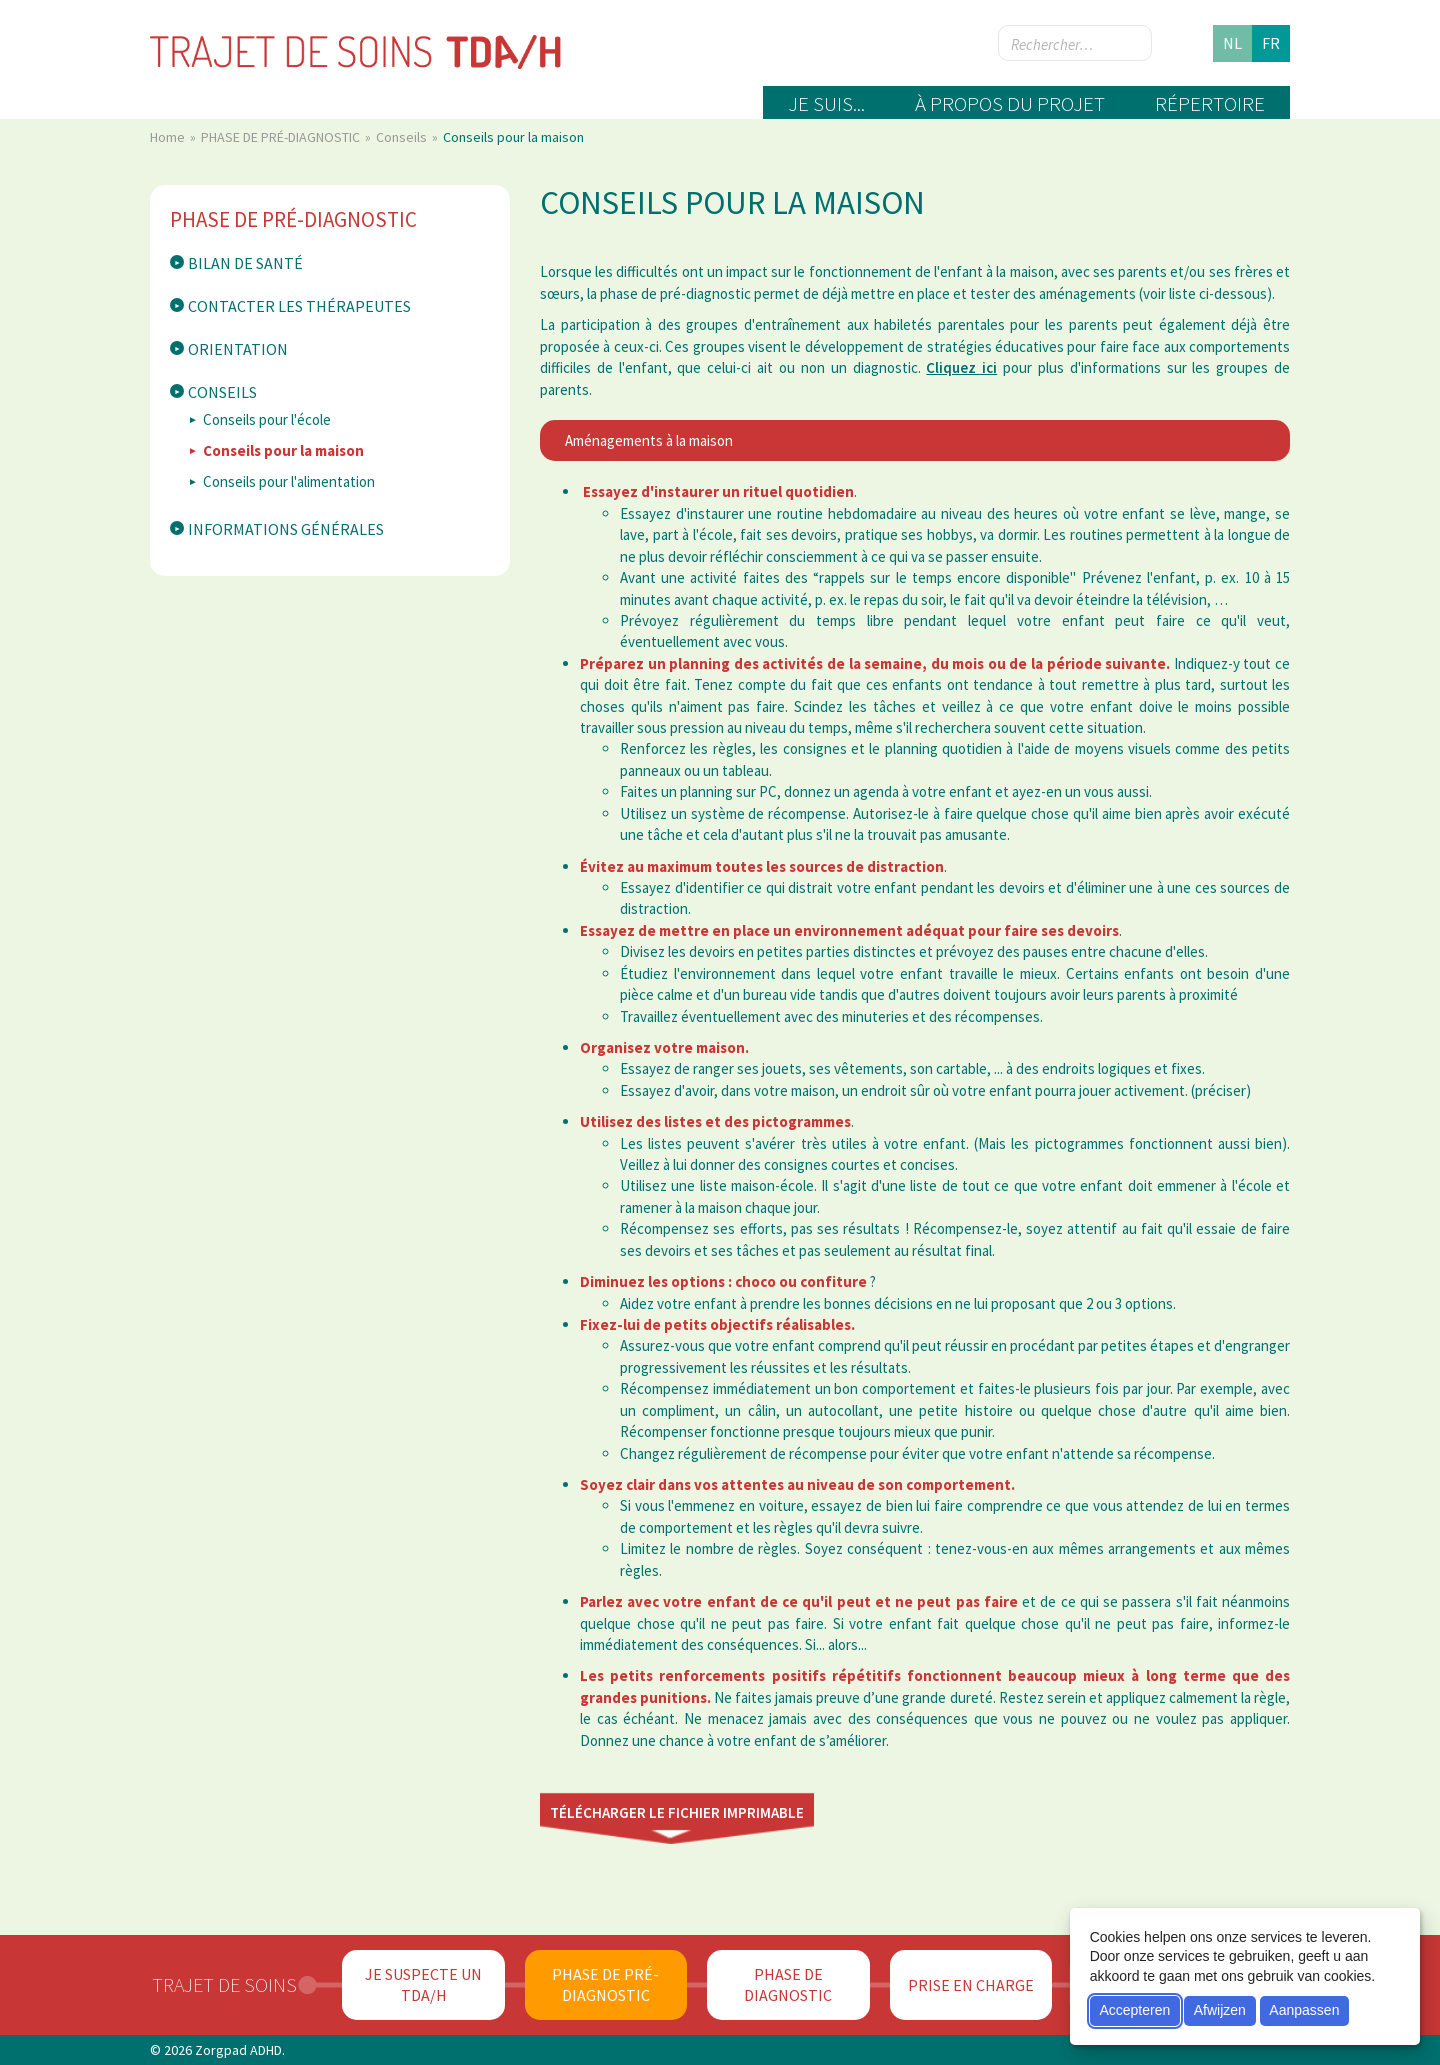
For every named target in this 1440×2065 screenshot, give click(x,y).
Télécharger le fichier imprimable (677, 1812)
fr (1271, 43)
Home (169, 137)
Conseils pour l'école (267, 419)
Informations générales (286, 529)
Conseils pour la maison (283, 450)
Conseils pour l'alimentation (289, 481)
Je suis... (826, 103)
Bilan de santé (245, 263)
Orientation (238, 349)
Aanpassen (1304, 2010)
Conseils (403, 137)
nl (1232, 43)
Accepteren (1134, 2010)
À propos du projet (1010, 103)
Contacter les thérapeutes (299, 306)
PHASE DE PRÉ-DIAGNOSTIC (282, 137)
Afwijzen (1220, 2010)
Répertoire (1210, 103)
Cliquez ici (961, 367)
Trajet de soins (224, 1984)
